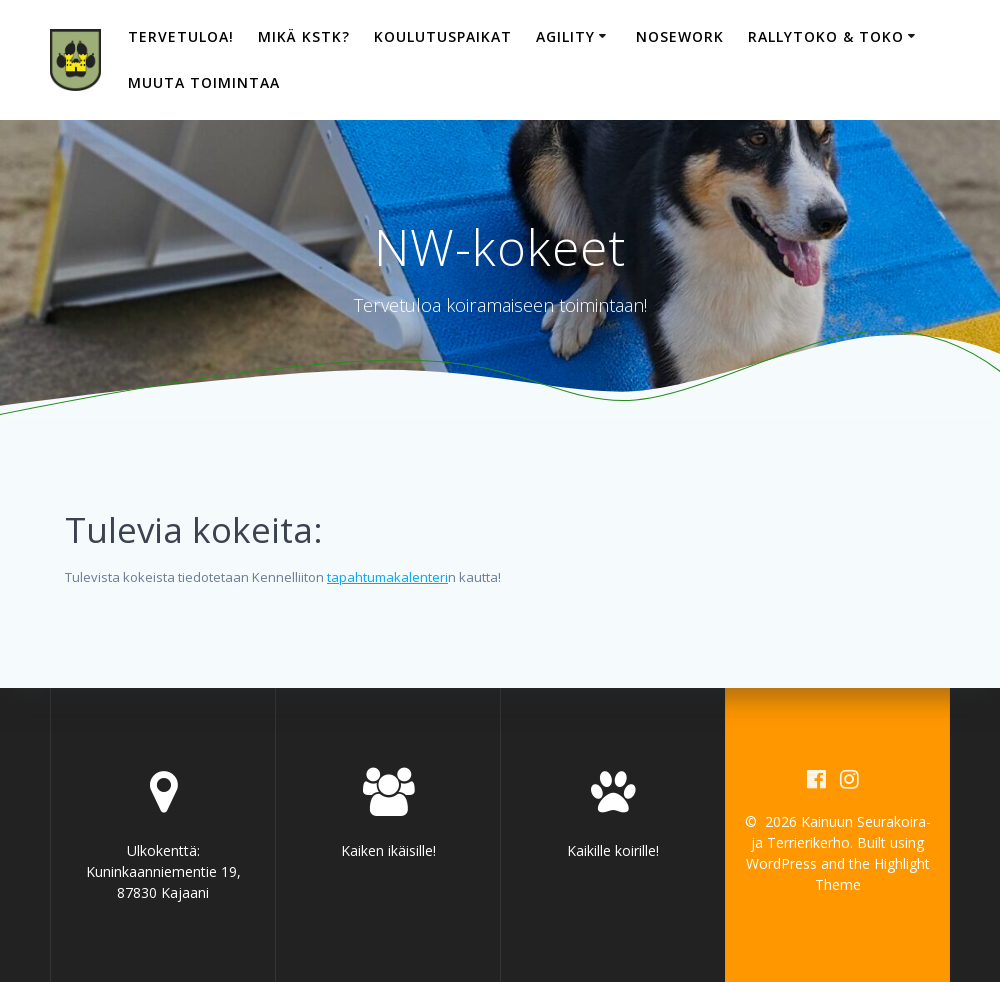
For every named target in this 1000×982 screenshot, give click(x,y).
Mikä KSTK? (304, 36)
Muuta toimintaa (204, 82)
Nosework (680, 36)
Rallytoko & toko (826, 36)
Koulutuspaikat (443, 36)
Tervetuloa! (181, 36)
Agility (565, 36)
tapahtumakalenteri (387, 577)
